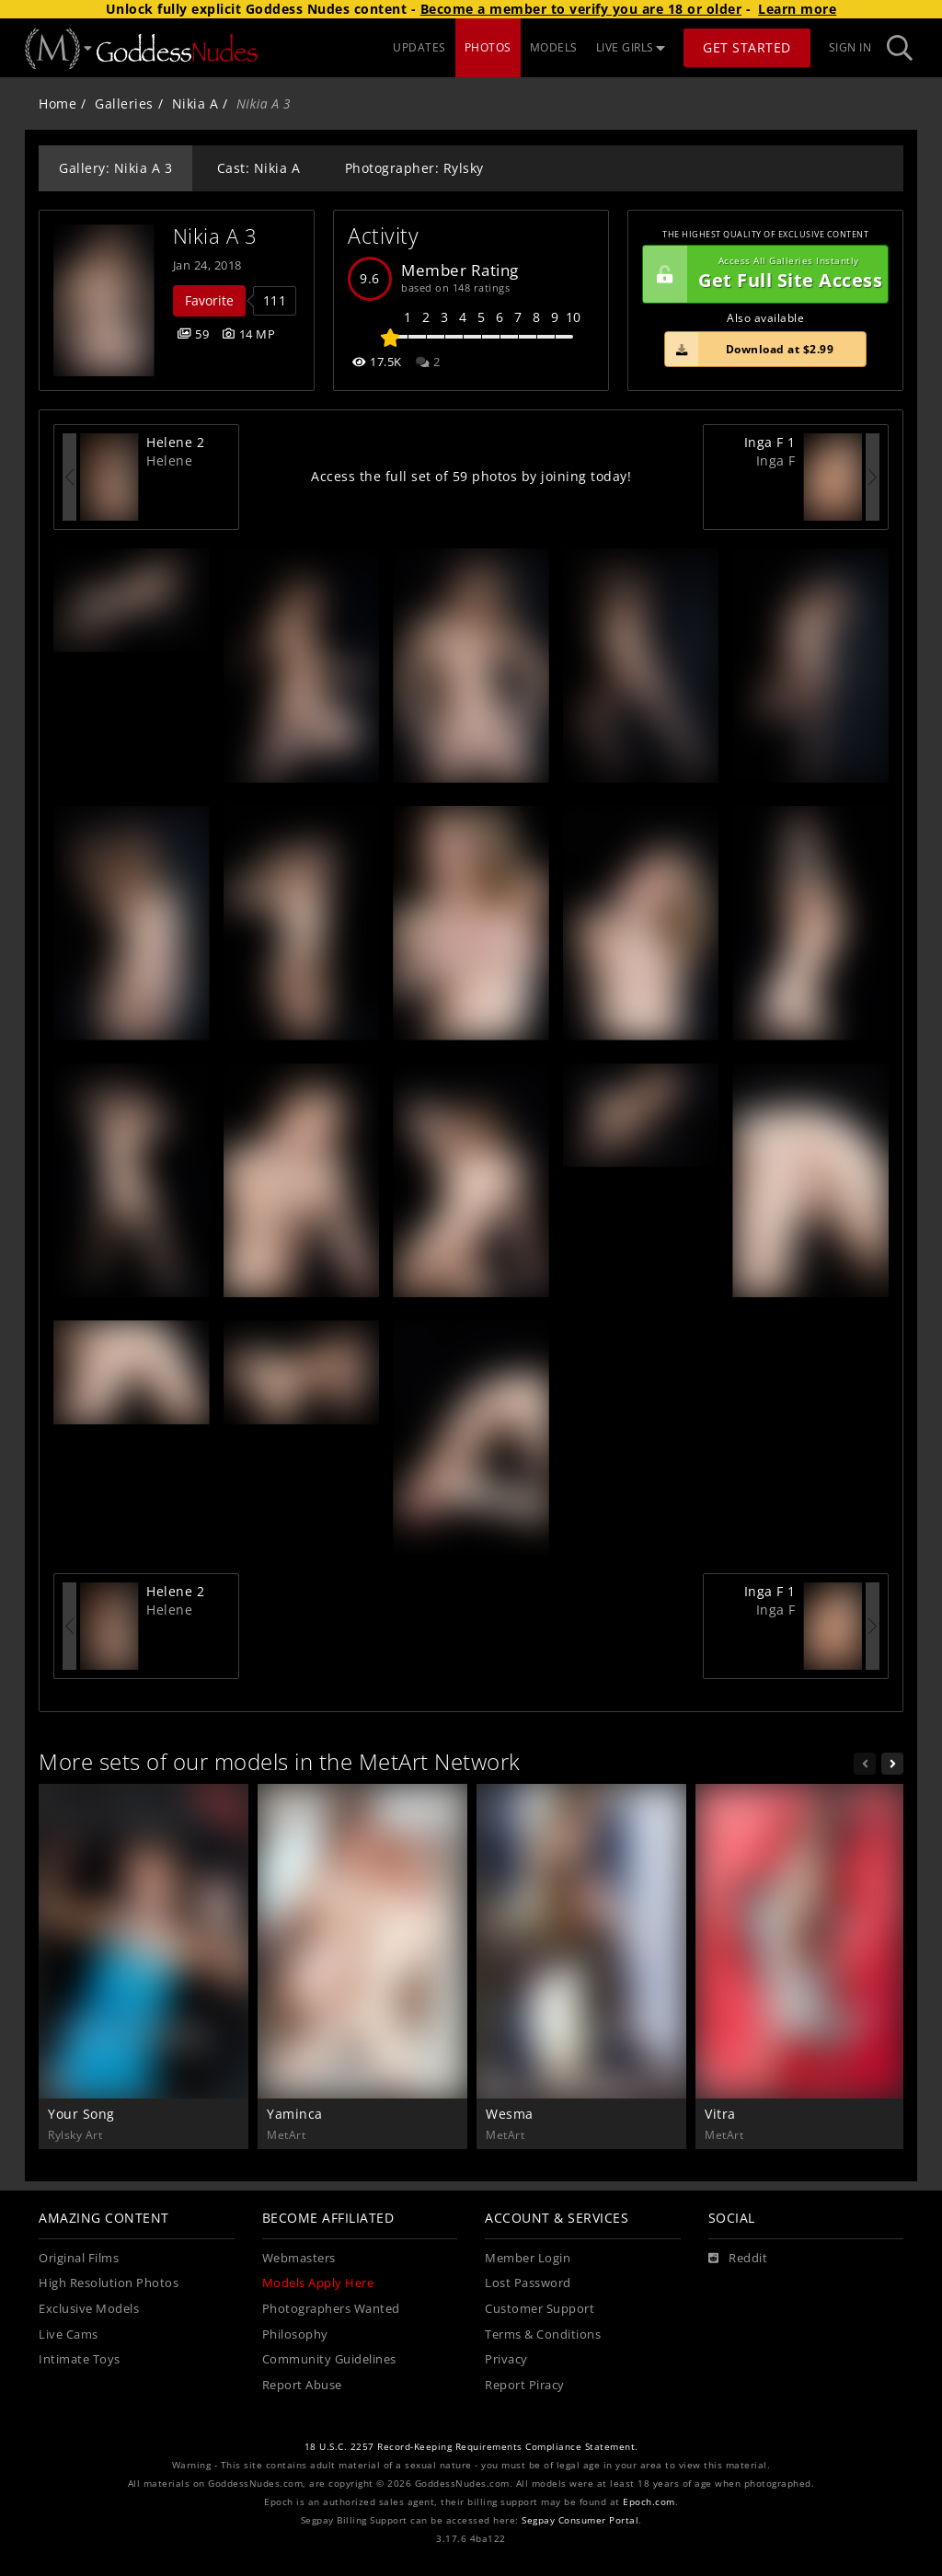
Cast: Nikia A (259, 168)
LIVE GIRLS (631, 47)
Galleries (124, 103)
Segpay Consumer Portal (580, 2520)
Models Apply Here (318, 2283)
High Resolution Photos (108, 2283)
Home (57, 103)
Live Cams (68, 2334)
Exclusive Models (89, 2309)
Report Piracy (525, 2385)
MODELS (554, 47)
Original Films (79, 2258)
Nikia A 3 (215, 236)
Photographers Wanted (331, 2309)
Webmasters (299, 2258)
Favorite (209, 300)
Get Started (747, 47)
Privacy (506, 2359)
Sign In (850, 47)
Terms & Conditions (543, 2334)
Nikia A (195, 103)
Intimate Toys (80, 2359)
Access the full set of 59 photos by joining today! (471, 476)
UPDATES (419, 47)
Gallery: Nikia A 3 (115, 168)
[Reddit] (738, 2258)
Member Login (527, 2258)
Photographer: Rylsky (414, 168)
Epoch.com (649, 2502)
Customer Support (539, 2309)
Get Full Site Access (762, 274)
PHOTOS (488, 47)
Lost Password (528, 2283)
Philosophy (295, 2334)
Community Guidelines (329, 2359)
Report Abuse (302, 2385)
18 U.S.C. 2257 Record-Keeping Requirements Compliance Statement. (471, 2447)
